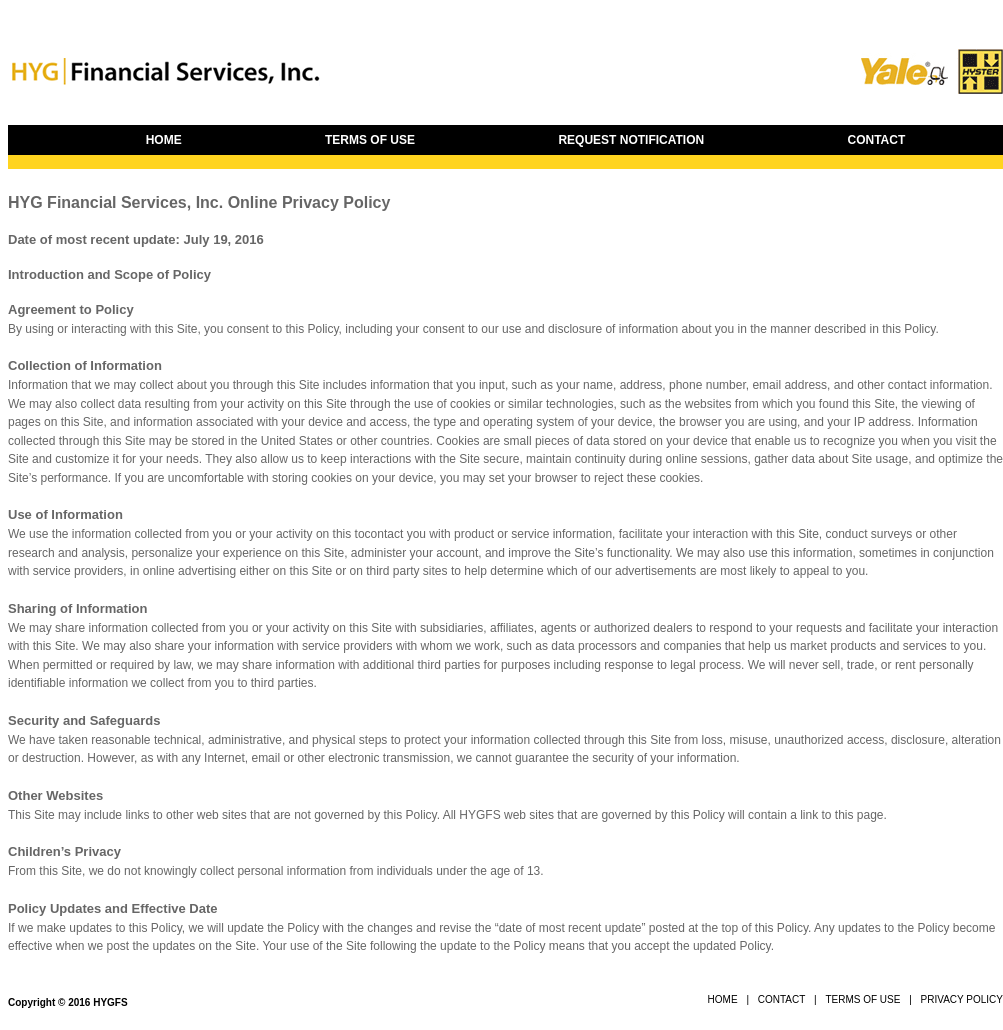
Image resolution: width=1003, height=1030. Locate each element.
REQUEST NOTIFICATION (631, 140)
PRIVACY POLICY (962, 999)
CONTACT (877, 140)
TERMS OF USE (370, 140)
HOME (164, 140)
